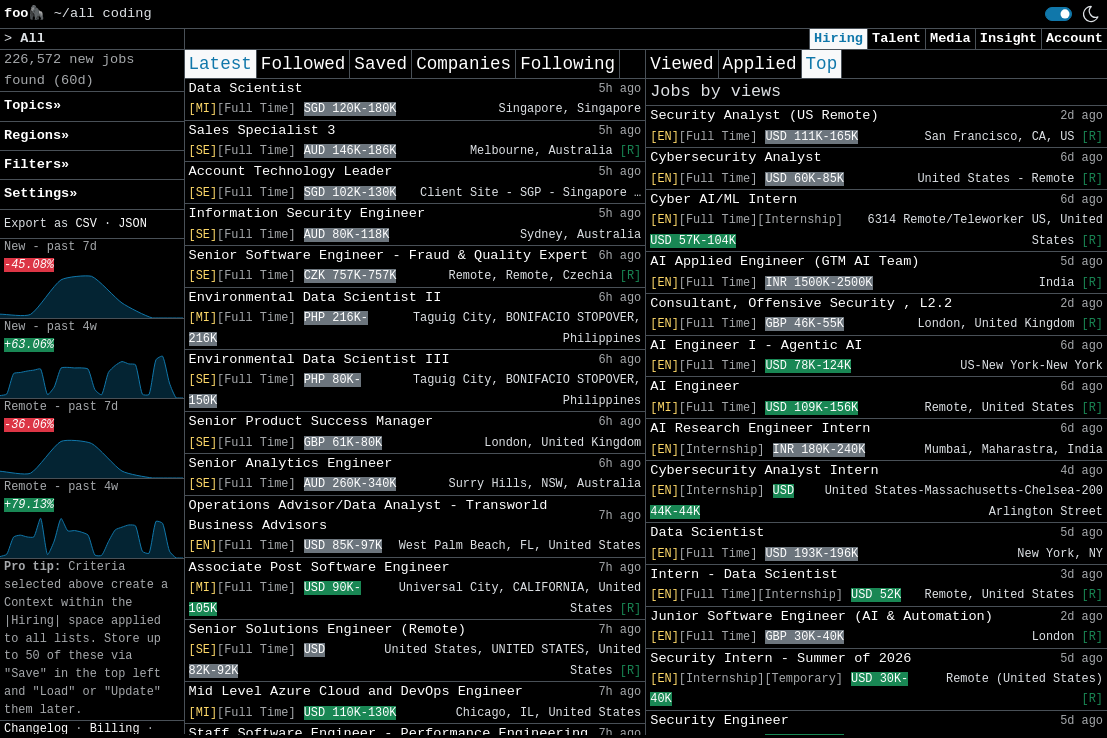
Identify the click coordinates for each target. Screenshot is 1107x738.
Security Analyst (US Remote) (764, 115)
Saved (380, 64)
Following (567, 64)
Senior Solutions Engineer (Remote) (327, 629)
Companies (463, 64)
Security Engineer (719, 720)
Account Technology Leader (291, 171)
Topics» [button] (32, 105)
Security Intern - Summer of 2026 (780, 658)
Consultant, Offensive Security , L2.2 (801, 303)
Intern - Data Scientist (744, 574)
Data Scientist (246, 88)
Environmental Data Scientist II (315, 297)
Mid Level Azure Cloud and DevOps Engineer (356, 691)
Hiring (838, 38)
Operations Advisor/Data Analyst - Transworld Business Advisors (368, 515)
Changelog (36, 729)
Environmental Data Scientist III (319, 359)
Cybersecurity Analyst (735, 157)
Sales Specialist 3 (262, 130)
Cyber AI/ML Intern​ (723, 199)
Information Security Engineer (307, 213)
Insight (1008, 38)
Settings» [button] (40, 193)
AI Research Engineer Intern (760, 428)
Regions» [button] (36, 135)
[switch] (1058, 14)
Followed (303, 64)
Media (950, 38)
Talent (896, 38)
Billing (115, 729)
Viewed (681, 64)
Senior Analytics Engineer (291, 463)
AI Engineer (695, 386)
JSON (132, 224)
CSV (85, 224)
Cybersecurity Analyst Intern (764, 470)
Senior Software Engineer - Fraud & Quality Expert (389, 255)
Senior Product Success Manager (311, 421)
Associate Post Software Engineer (319, 567)
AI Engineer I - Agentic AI (756, 345)
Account (1074, 38)
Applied (760, 64)
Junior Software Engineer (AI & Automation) (821, 616)
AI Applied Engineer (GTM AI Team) (784, 261)
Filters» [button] (36, 164)
